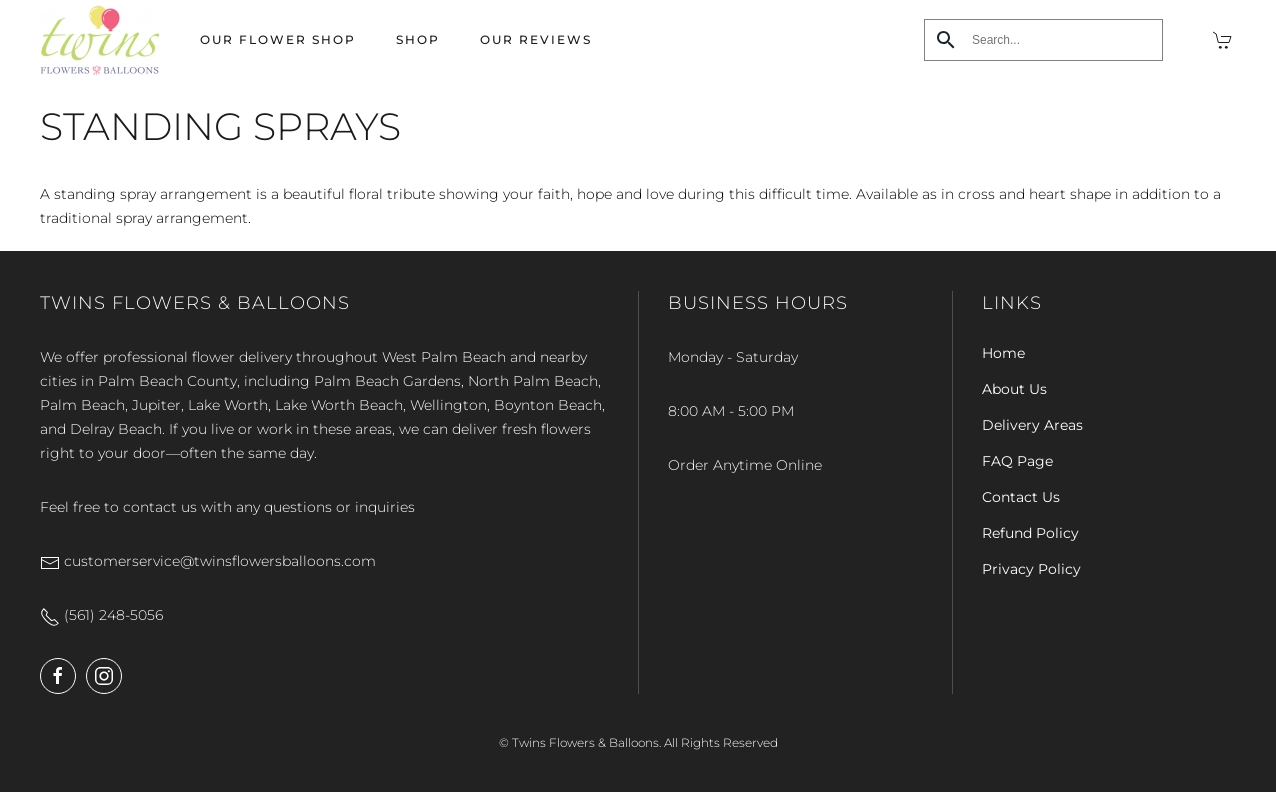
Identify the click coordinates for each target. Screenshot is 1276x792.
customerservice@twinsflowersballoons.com (208, 561)
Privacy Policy (1031, 569)
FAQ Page (1017, 461)
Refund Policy (1030, 533)
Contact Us (1021, 497)
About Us (1014, 389)
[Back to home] (100, 40)
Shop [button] (418, 39)
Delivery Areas (1032, 425)
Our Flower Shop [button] (278, 39)
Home (1003, 353)
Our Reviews (536, 39)
